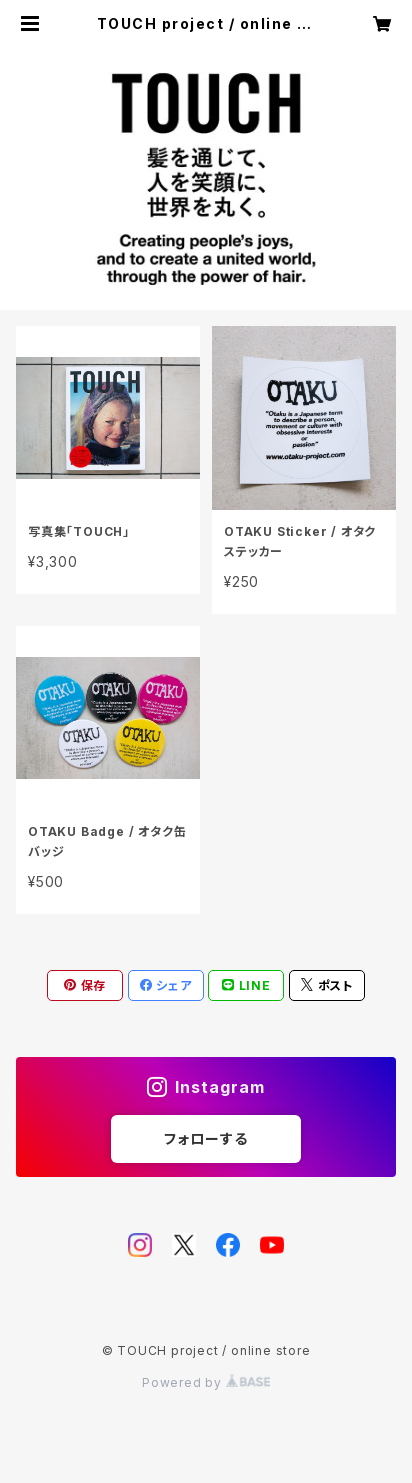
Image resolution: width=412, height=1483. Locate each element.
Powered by (206, 1382)
